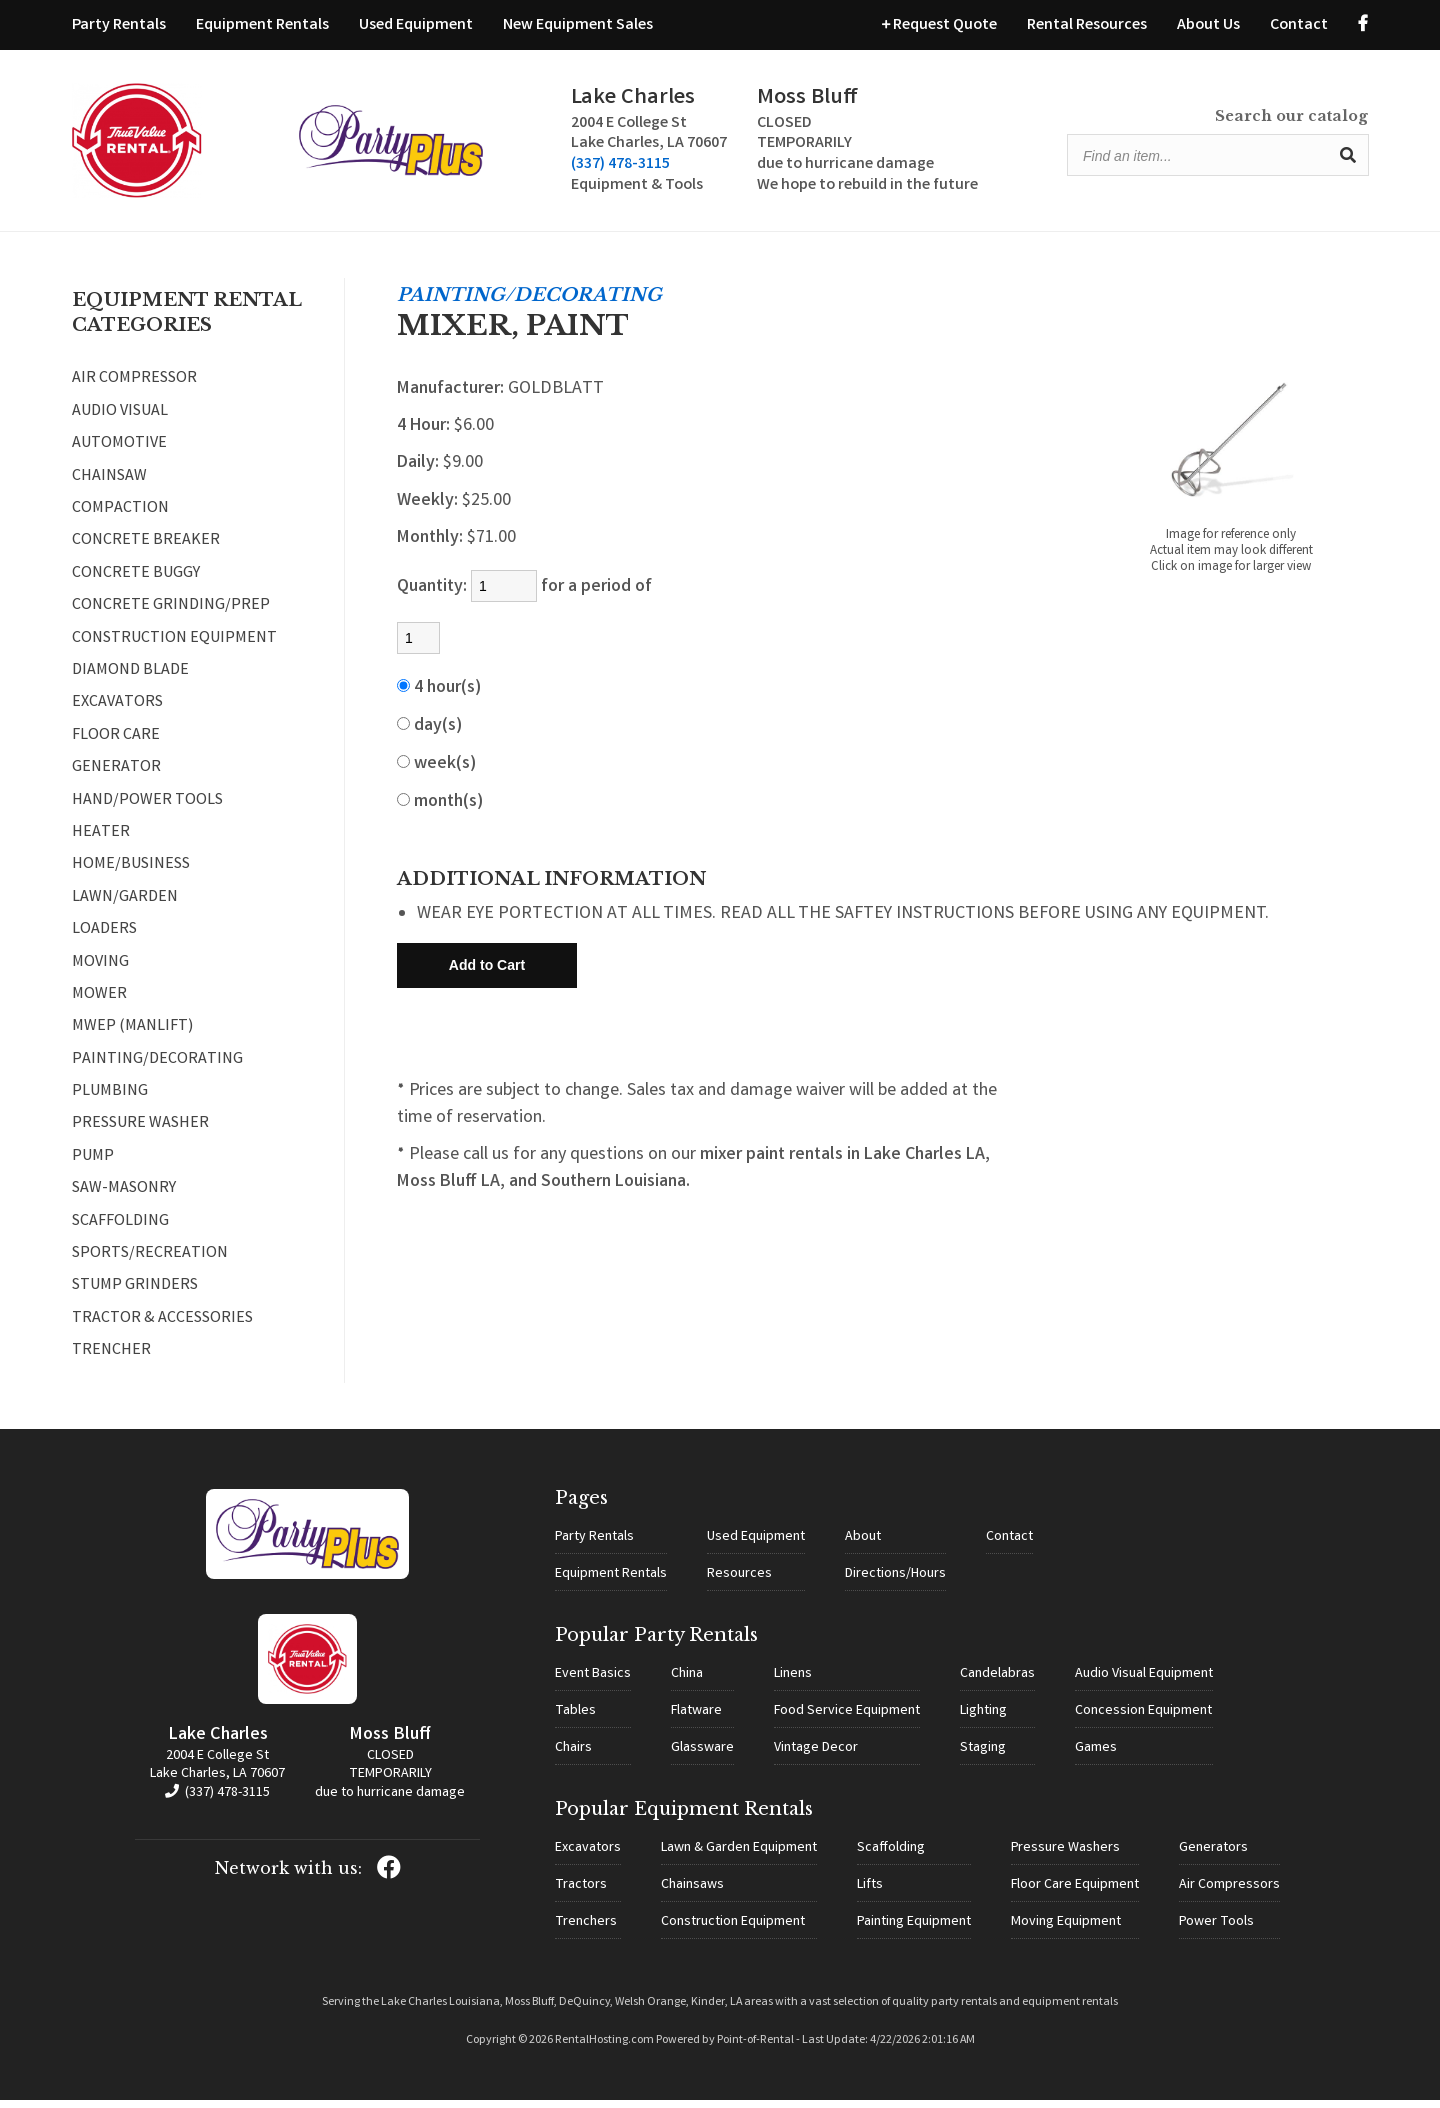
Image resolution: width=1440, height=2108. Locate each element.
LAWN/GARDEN (125, 907)
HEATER (101, 842)
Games (1096, 1756)
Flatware (696, 1719)
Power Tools (1216, 1930)
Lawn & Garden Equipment (739, 1856)
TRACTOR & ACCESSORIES (162, 1328)
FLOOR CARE (116, 745)
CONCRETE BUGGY (136, 583)
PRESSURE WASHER (140, 1133)
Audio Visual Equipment (1144, 1682)
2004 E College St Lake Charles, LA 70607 (217, 1774)
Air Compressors (1229, 1893)
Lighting (983, 1719)
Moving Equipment (1066, 1930)
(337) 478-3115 (496, 169)
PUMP (93, 1166)
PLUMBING (110, 1101)
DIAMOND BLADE (130, 680)
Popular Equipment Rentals (684, 1817)
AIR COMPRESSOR (134, 388)
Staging (983, 1756)
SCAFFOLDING (120, 1231)
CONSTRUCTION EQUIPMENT (174, 648)
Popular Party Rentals (656, 1643)
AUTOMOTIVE (119, 453)
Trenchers (586, 1930)
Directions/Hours (895, 1582)
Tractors (581, 1893)
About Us (1208, 25)
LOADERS (104, 939)
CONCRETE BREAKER (146, 550)
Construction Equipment (733, 1930)
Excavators (588, 1856)
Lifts (870, 1893)
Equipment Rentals (262, 25)
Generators (1213, 1856)
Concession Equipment (1143, 1719)
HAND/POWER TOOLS (147, 809)
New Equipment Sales (578, 25)
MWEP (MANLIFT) (132, 1036)
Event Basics (593, 1682)
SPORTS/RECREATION (150, 1263)
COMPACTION (120, 518)
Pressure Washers (1065, 1856)
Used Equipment (416, 25)
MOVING (100, 971)
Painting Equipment (914, 1930)
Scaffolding (891, 1856)
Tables (575, 1719)
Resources (739, 1582)
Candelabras (997, 1682)
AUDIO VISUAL (120, 421)
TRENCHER (111, 1360)
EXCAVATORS (117, 712)
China (687, 1682)
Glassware (702, 1756)
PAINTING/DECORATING (157, 1069)
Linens (793, 1682)
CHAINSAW (109, 486)
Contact (1299, 25)
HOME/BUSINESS (131, 874)
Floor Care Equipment (1075, 1893)
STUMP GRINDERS (135, 1295)
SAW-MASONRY (124, 1198)
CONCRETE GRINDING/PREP (171, 615)
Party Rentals (119, 25)
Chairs (573, 1756)
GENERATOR (116, 777)
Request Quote (939, 25)
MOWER (99, 1004)
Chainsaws (692, 1893)
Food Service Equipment (847, 1719)
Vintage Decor (816, 1756)
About (863, 1545)
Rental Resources (1087, 25)
